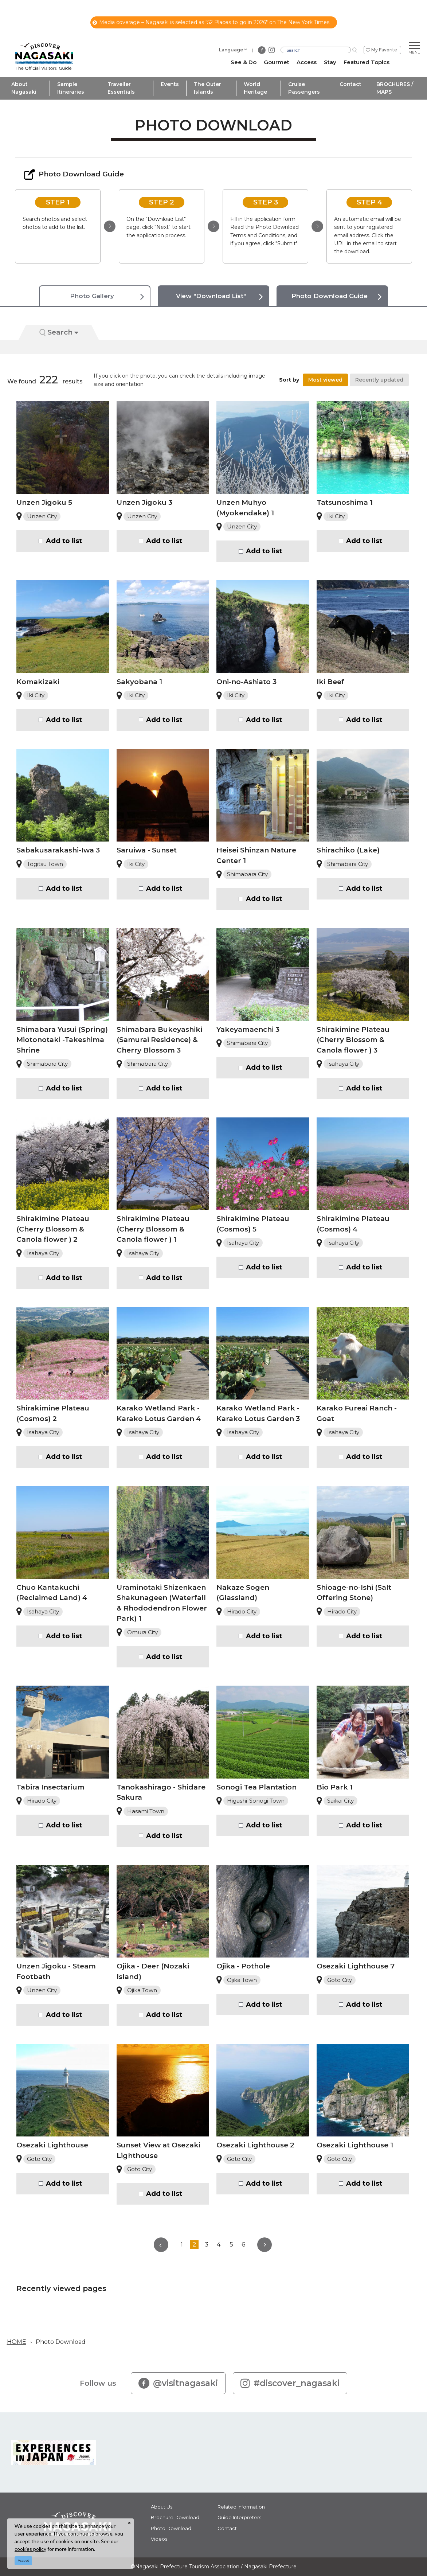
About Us (161, 2507)
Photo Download (61, 2341)
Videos (159, 2539)
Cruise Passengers (304, 88)
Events (170, 84)
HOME (16, 2341)
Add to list (64, 541)
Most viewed (325, 379)
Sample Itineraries (70, 88)
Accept (23, 2561)
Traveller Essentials (121, 88)
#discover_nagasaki (290, 2383)
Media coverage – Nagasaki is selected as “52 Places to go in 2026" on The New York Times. (211, 22)
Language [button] (231, 49)
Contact (350, 84)
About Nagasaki (23, 88)
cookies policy (30, 2549)
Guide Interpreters (239, 2517)
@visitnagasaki (178, 2383)
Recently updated (379, 379)
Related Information (241, 2507)
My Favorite (384, 49)
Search (58, 332)
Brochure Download (175, 2517)
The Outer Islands (207, 88)
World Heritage (255, 88)
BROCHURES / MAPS (394, 88)
